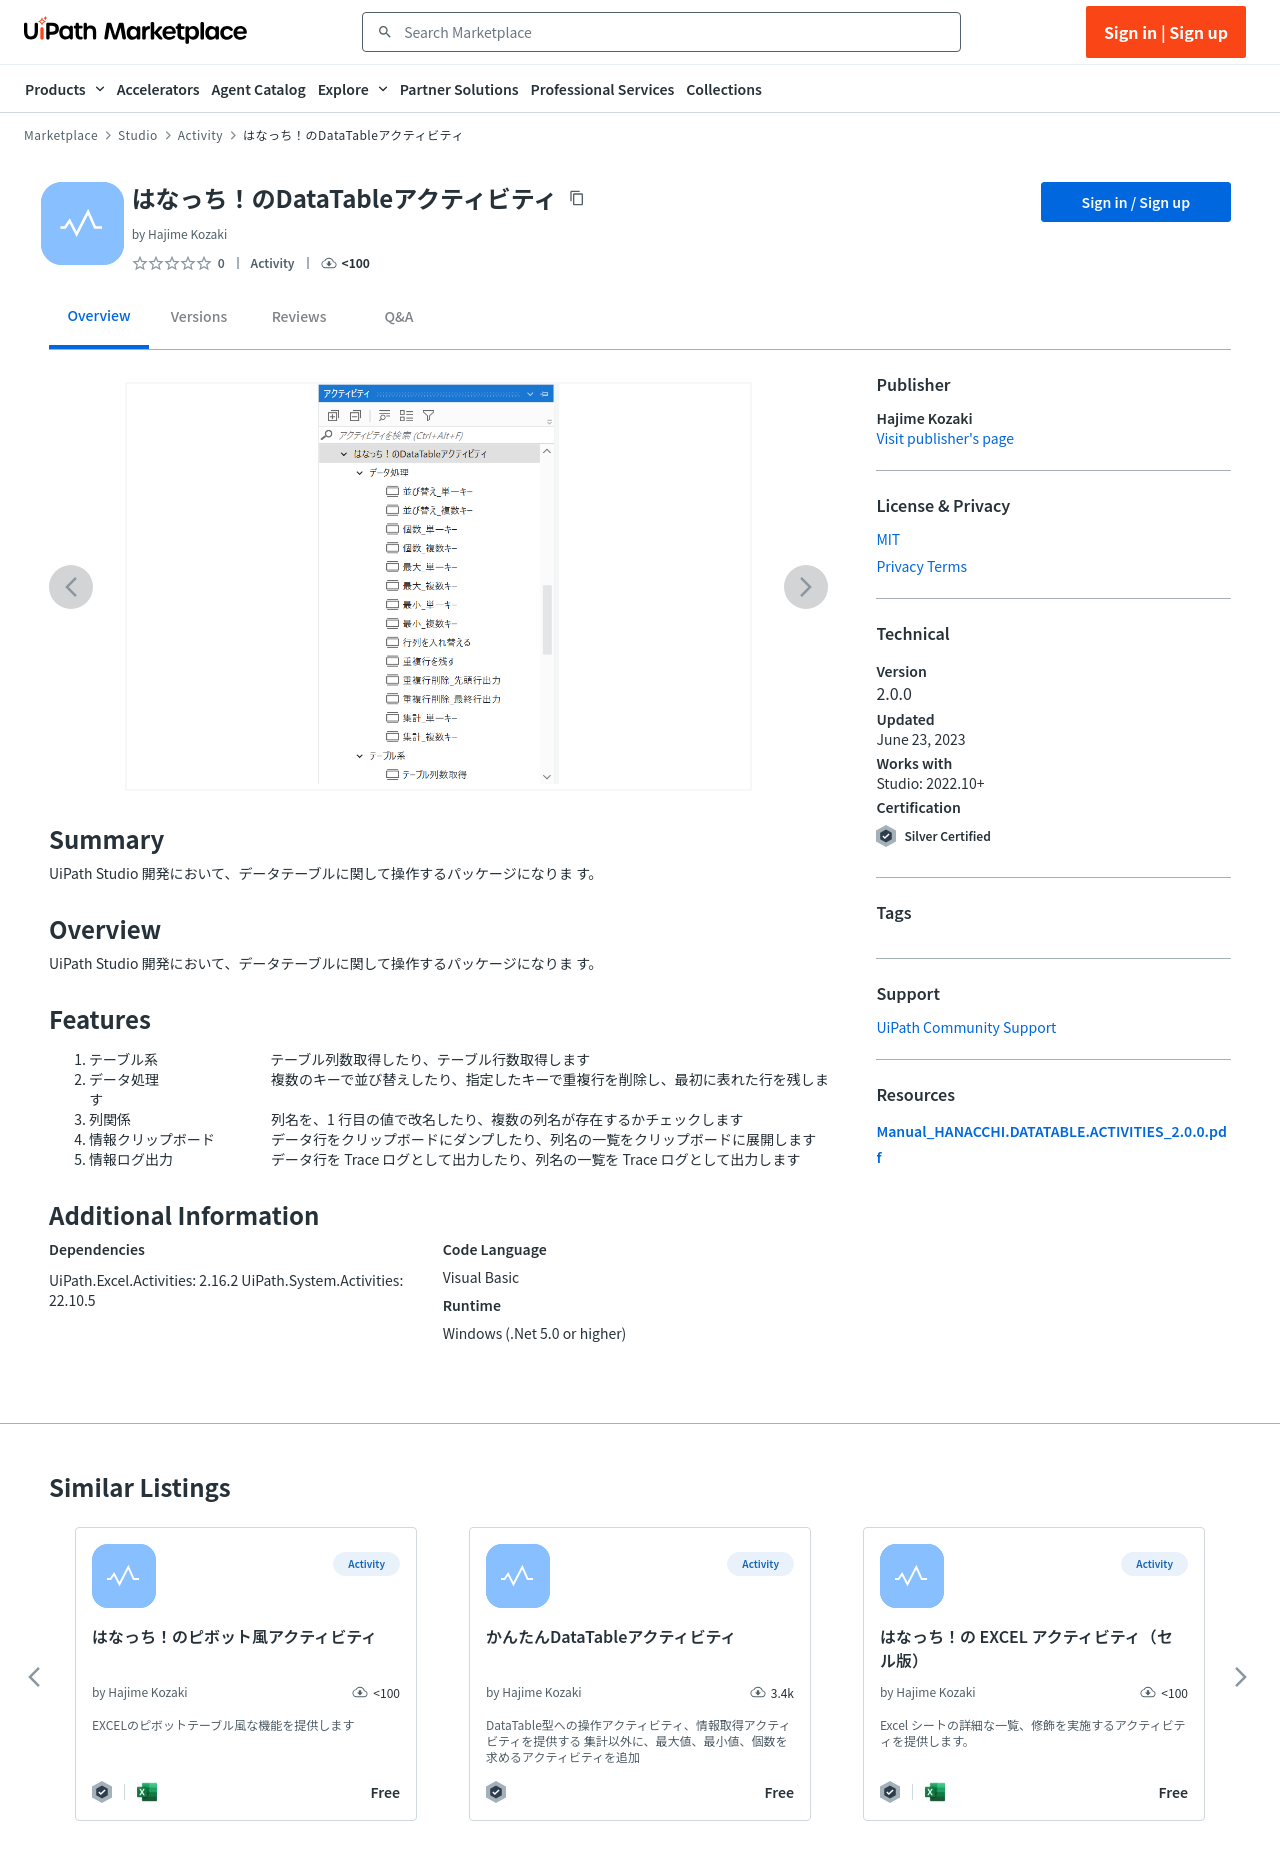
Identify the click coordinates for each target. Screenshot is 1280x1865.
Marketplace (61, 135)
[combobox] (675, 32)
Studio (138, 135)
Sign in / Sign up (1136, 202)
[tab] (99, 322)
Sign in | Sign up (1166, 32)
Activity (200, 135)
